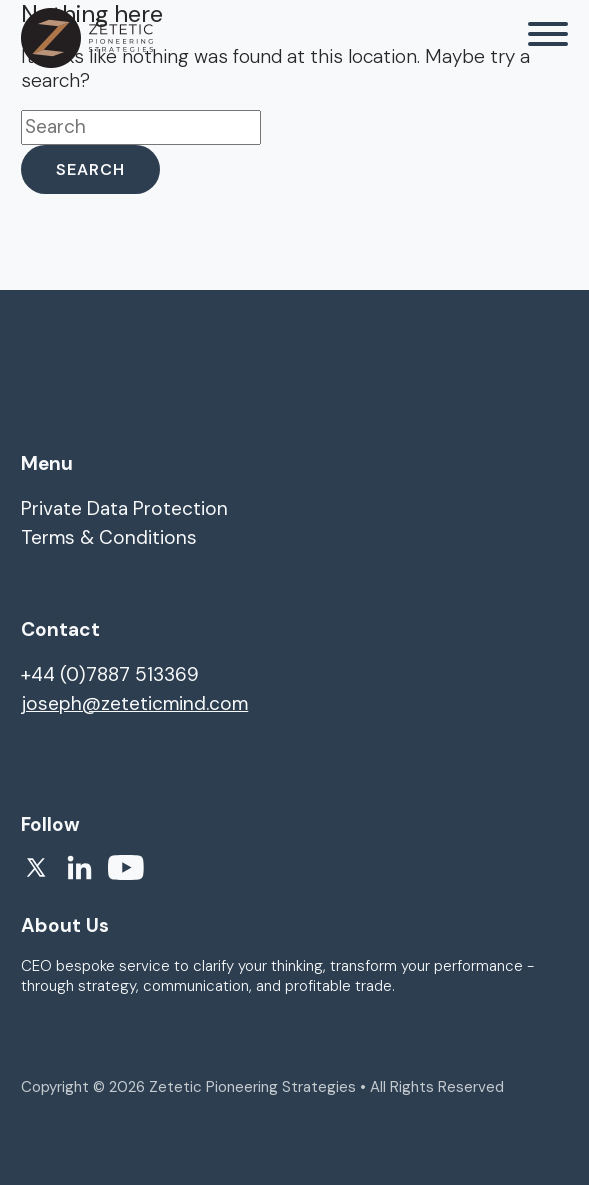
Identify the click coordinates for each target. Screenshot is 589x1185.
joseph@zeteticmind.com (134, 703)
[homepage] (87, 38)
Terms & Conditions (109, 537)
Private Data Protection (124, 508)
